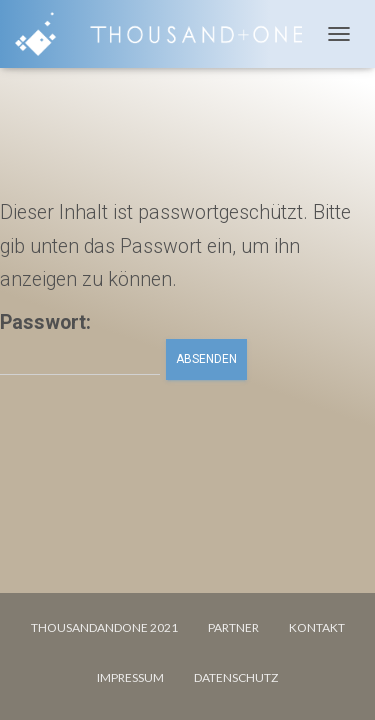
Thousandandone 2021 (104, 627)
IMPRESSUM (130, 677)
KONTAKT (317, 627)
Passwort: (80, 343)
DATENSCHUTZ (236, 677)
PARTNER (233, 627)
